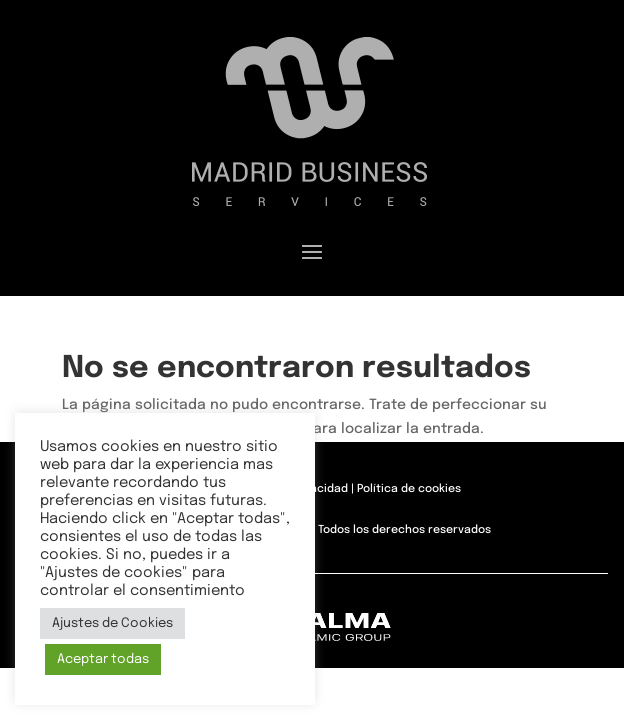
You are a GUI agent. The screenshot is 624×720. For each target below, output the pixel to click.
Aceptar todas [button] (103, 659)
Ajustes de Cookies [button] (112, 623)
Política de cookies (409, 489)
